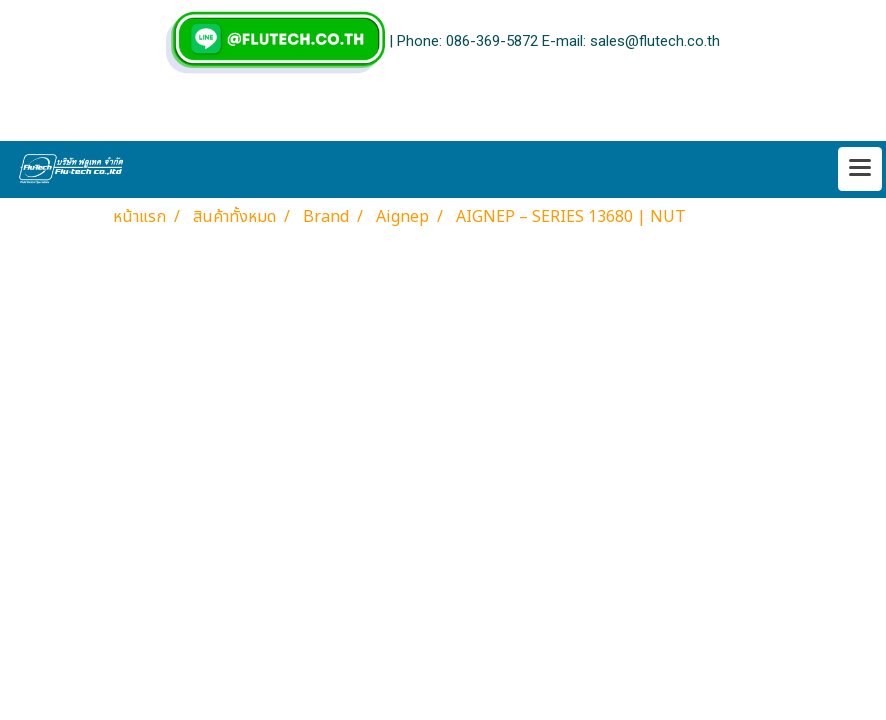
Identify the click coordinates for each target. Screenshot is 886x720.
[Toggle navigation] (860, 169)
